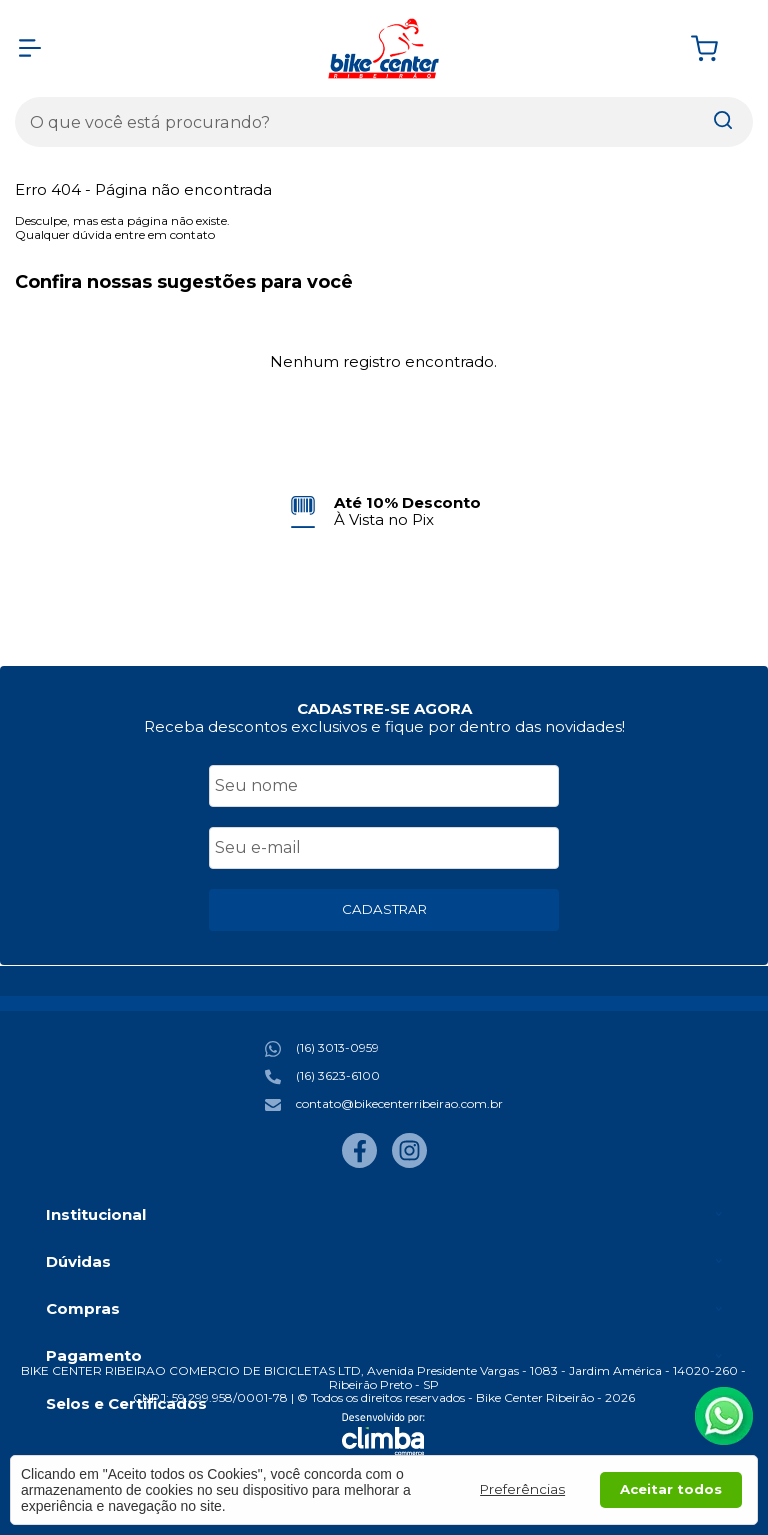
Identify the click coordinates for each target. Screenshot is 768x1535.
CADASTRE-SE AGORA (384, 708)
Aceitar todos (671, 1489)
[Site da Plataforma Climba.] (383, 1434)
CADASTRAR (384, 909)
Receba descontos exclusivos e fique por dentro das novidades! (384, 726)
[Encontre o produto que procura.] (723, 122)
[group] (383, 511)
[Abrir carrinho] (717, 48)
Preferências (522, 1489)
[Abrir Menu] (30, 48)
